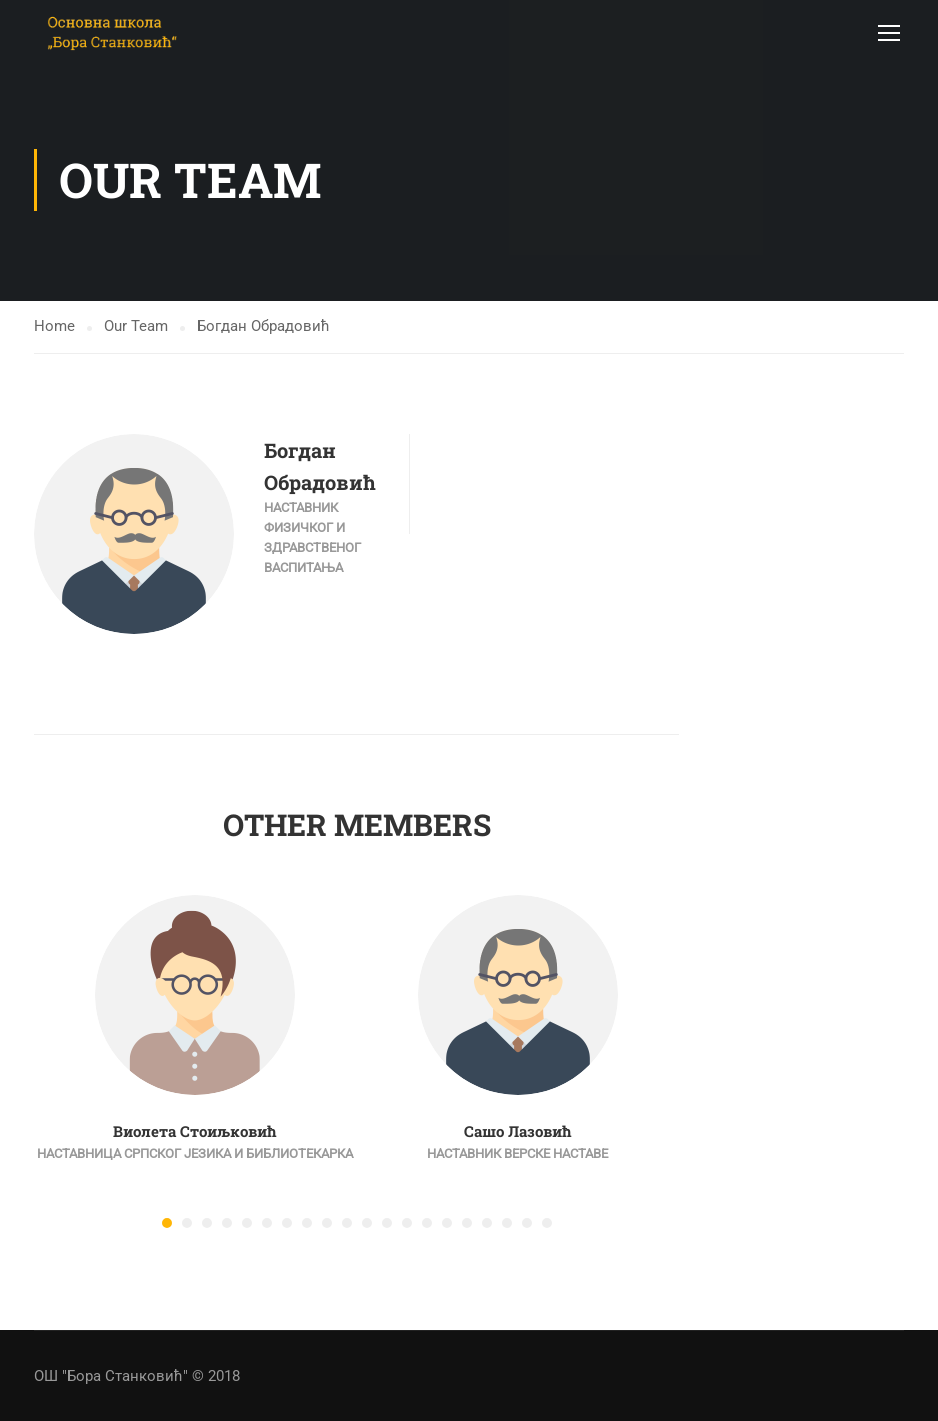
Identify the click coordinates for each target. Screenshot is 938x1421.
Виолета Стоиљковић (195, 1136)
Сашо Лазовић (518, 1136)
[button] (167, 1228)
